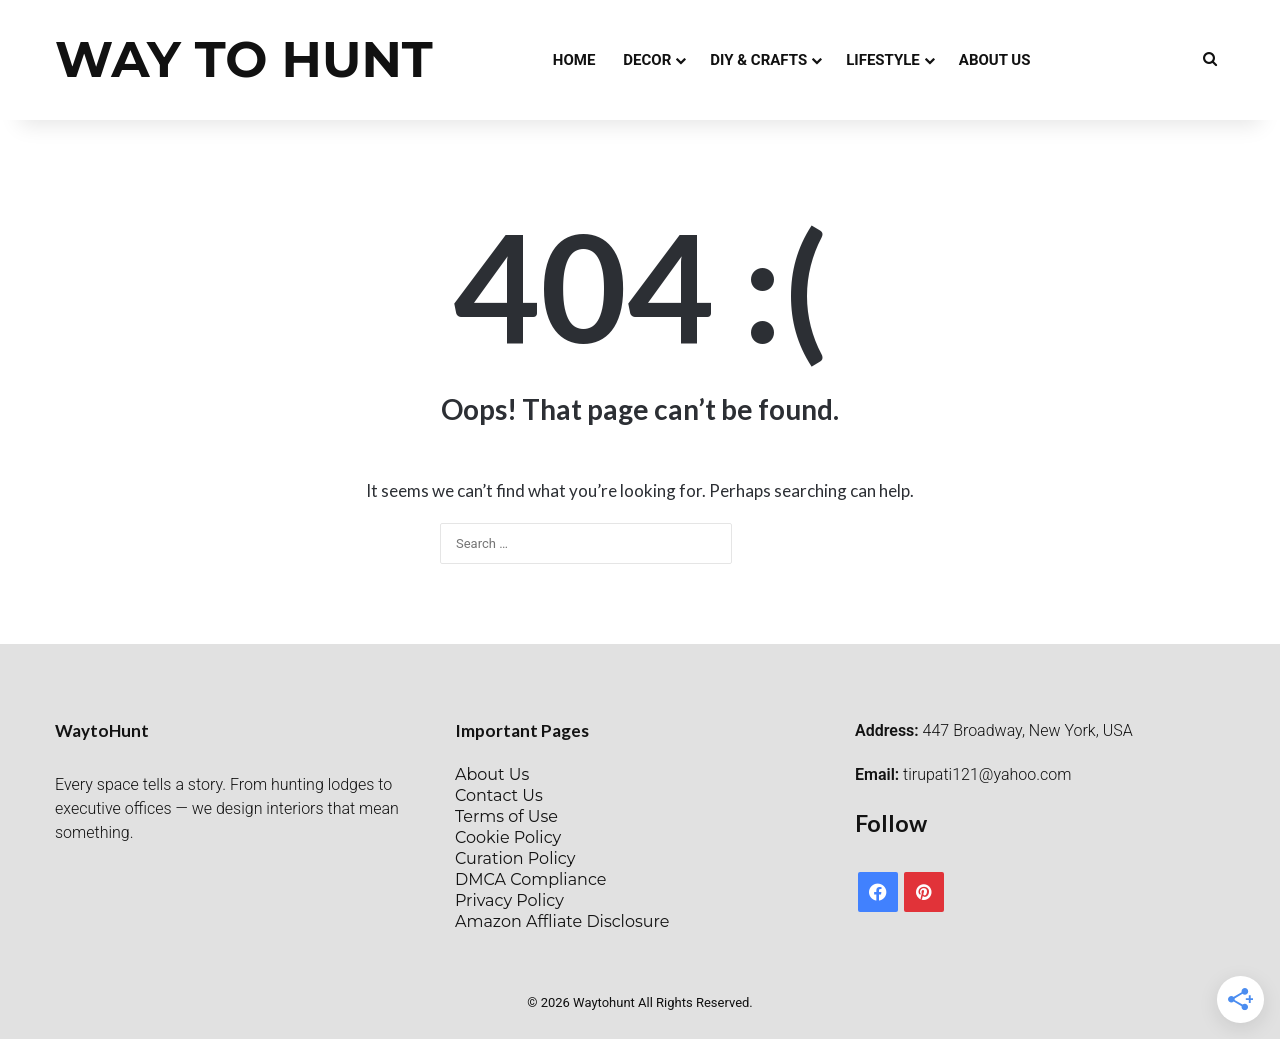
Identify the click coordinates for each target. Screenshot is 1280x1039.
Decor (647, 60)
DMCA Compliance (530, 879)
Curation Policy (515, 858)
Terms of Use (506, 816)
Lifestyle (883, 60)
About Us (995, 60)
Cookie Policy (508, 837)
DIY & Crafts (758, 60)
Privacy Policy (509, 900)
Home (574, 60)
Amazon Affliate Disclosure (562, 921)
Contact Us (499, 795)
